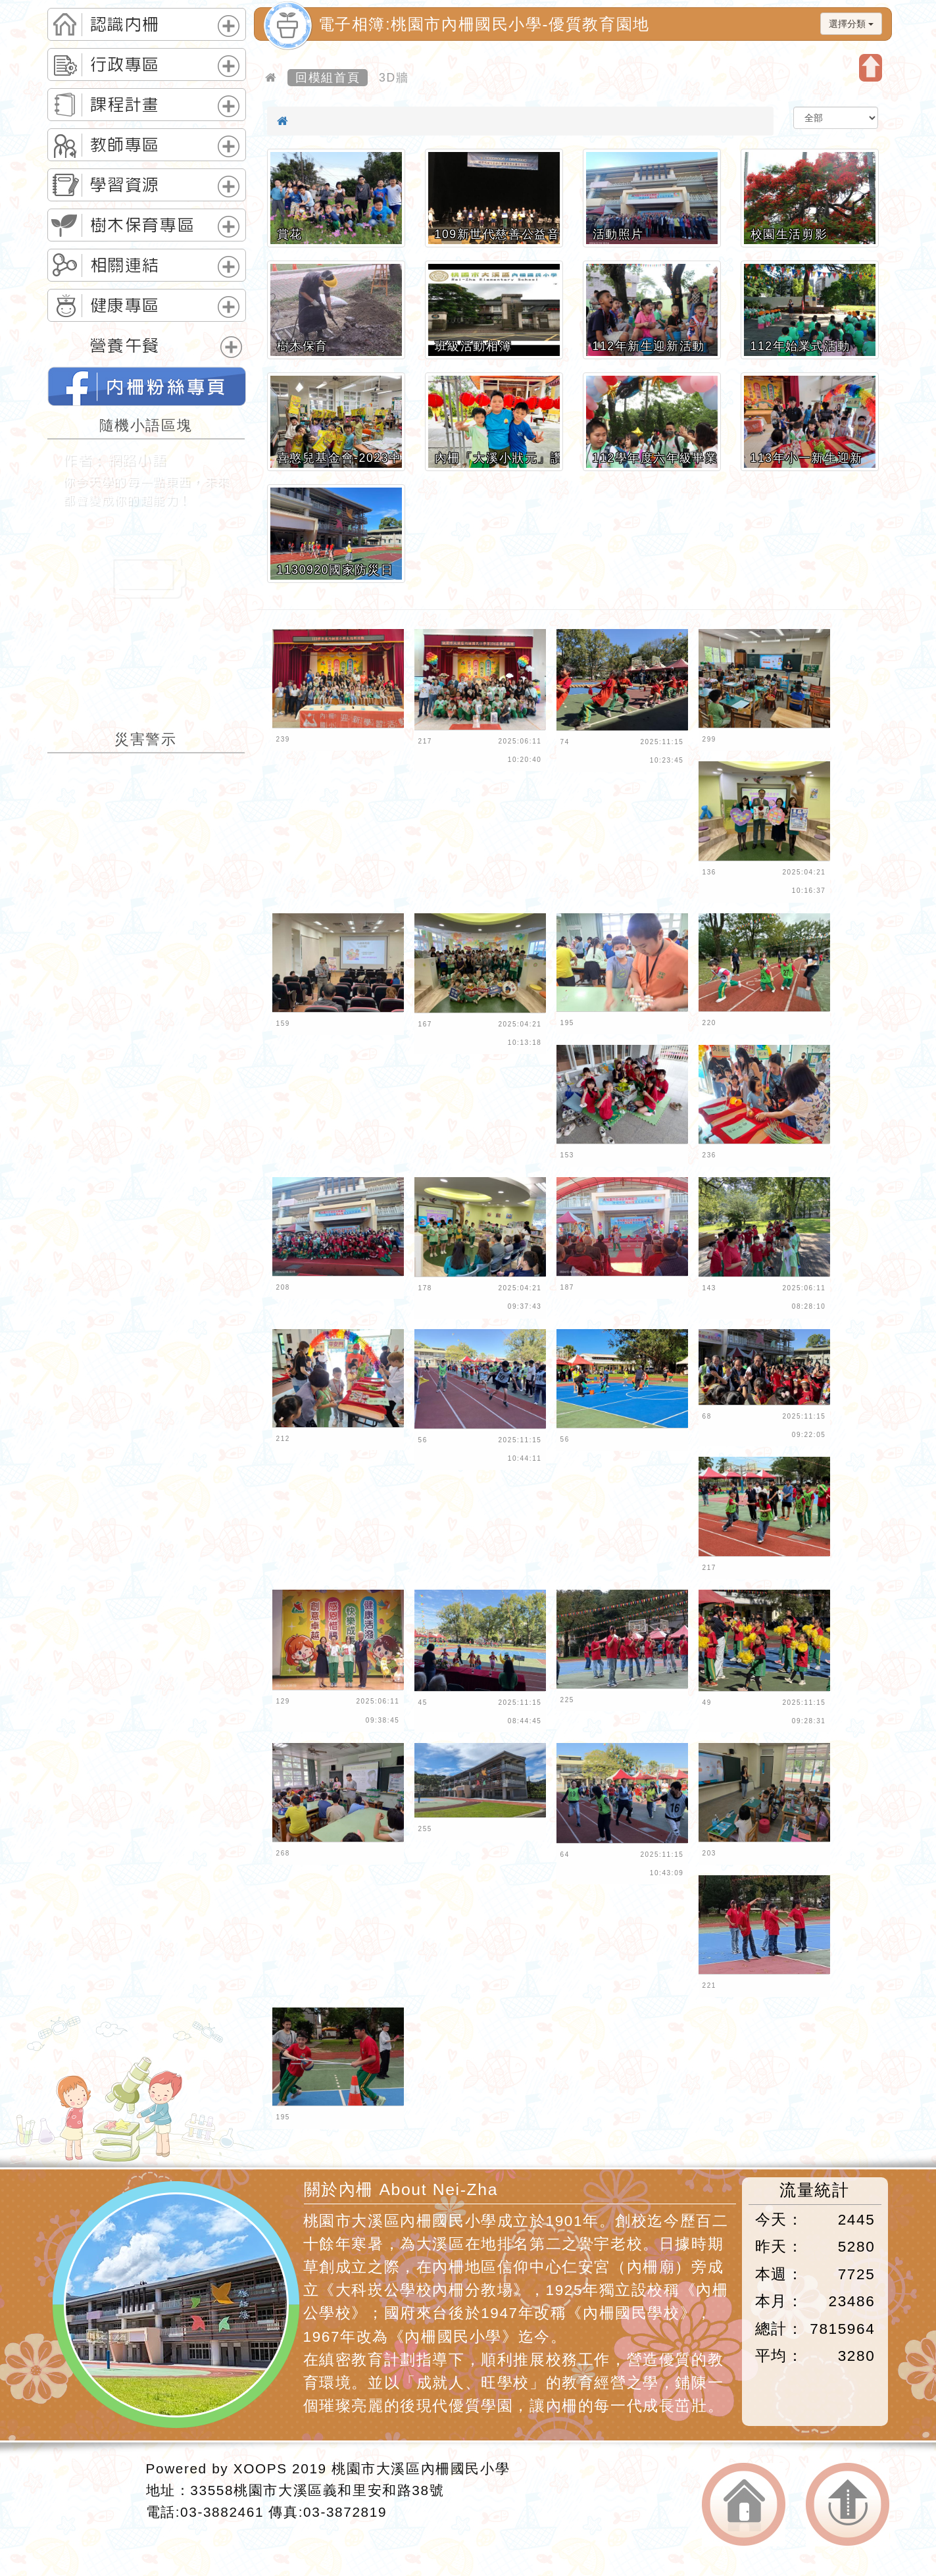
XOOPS (260, 2468)
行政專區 (125, 64)
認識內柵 (125, 24)
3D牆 (393, 77)
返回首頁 (743, 2504)
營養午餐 (125, 345)
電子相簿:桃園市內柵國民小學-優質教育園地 (484, 24)
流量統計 (814, 2190)
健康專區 (125, 305)
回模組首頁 (327, 77)
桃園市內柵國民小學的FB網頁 (146, 386)
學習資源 (125, 185)
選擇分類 (851, 23)
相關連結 (125, 265)
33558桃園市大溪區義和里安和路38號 (317, 2490)
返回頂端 (847, 2504)
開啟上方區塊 (870, 68)
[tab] (146, 24)
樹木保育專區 (142, 225)
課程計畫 (125, 105)
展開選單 (228, 26)
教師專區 (125, 145)
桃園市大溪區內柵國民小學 (421, 2468)
